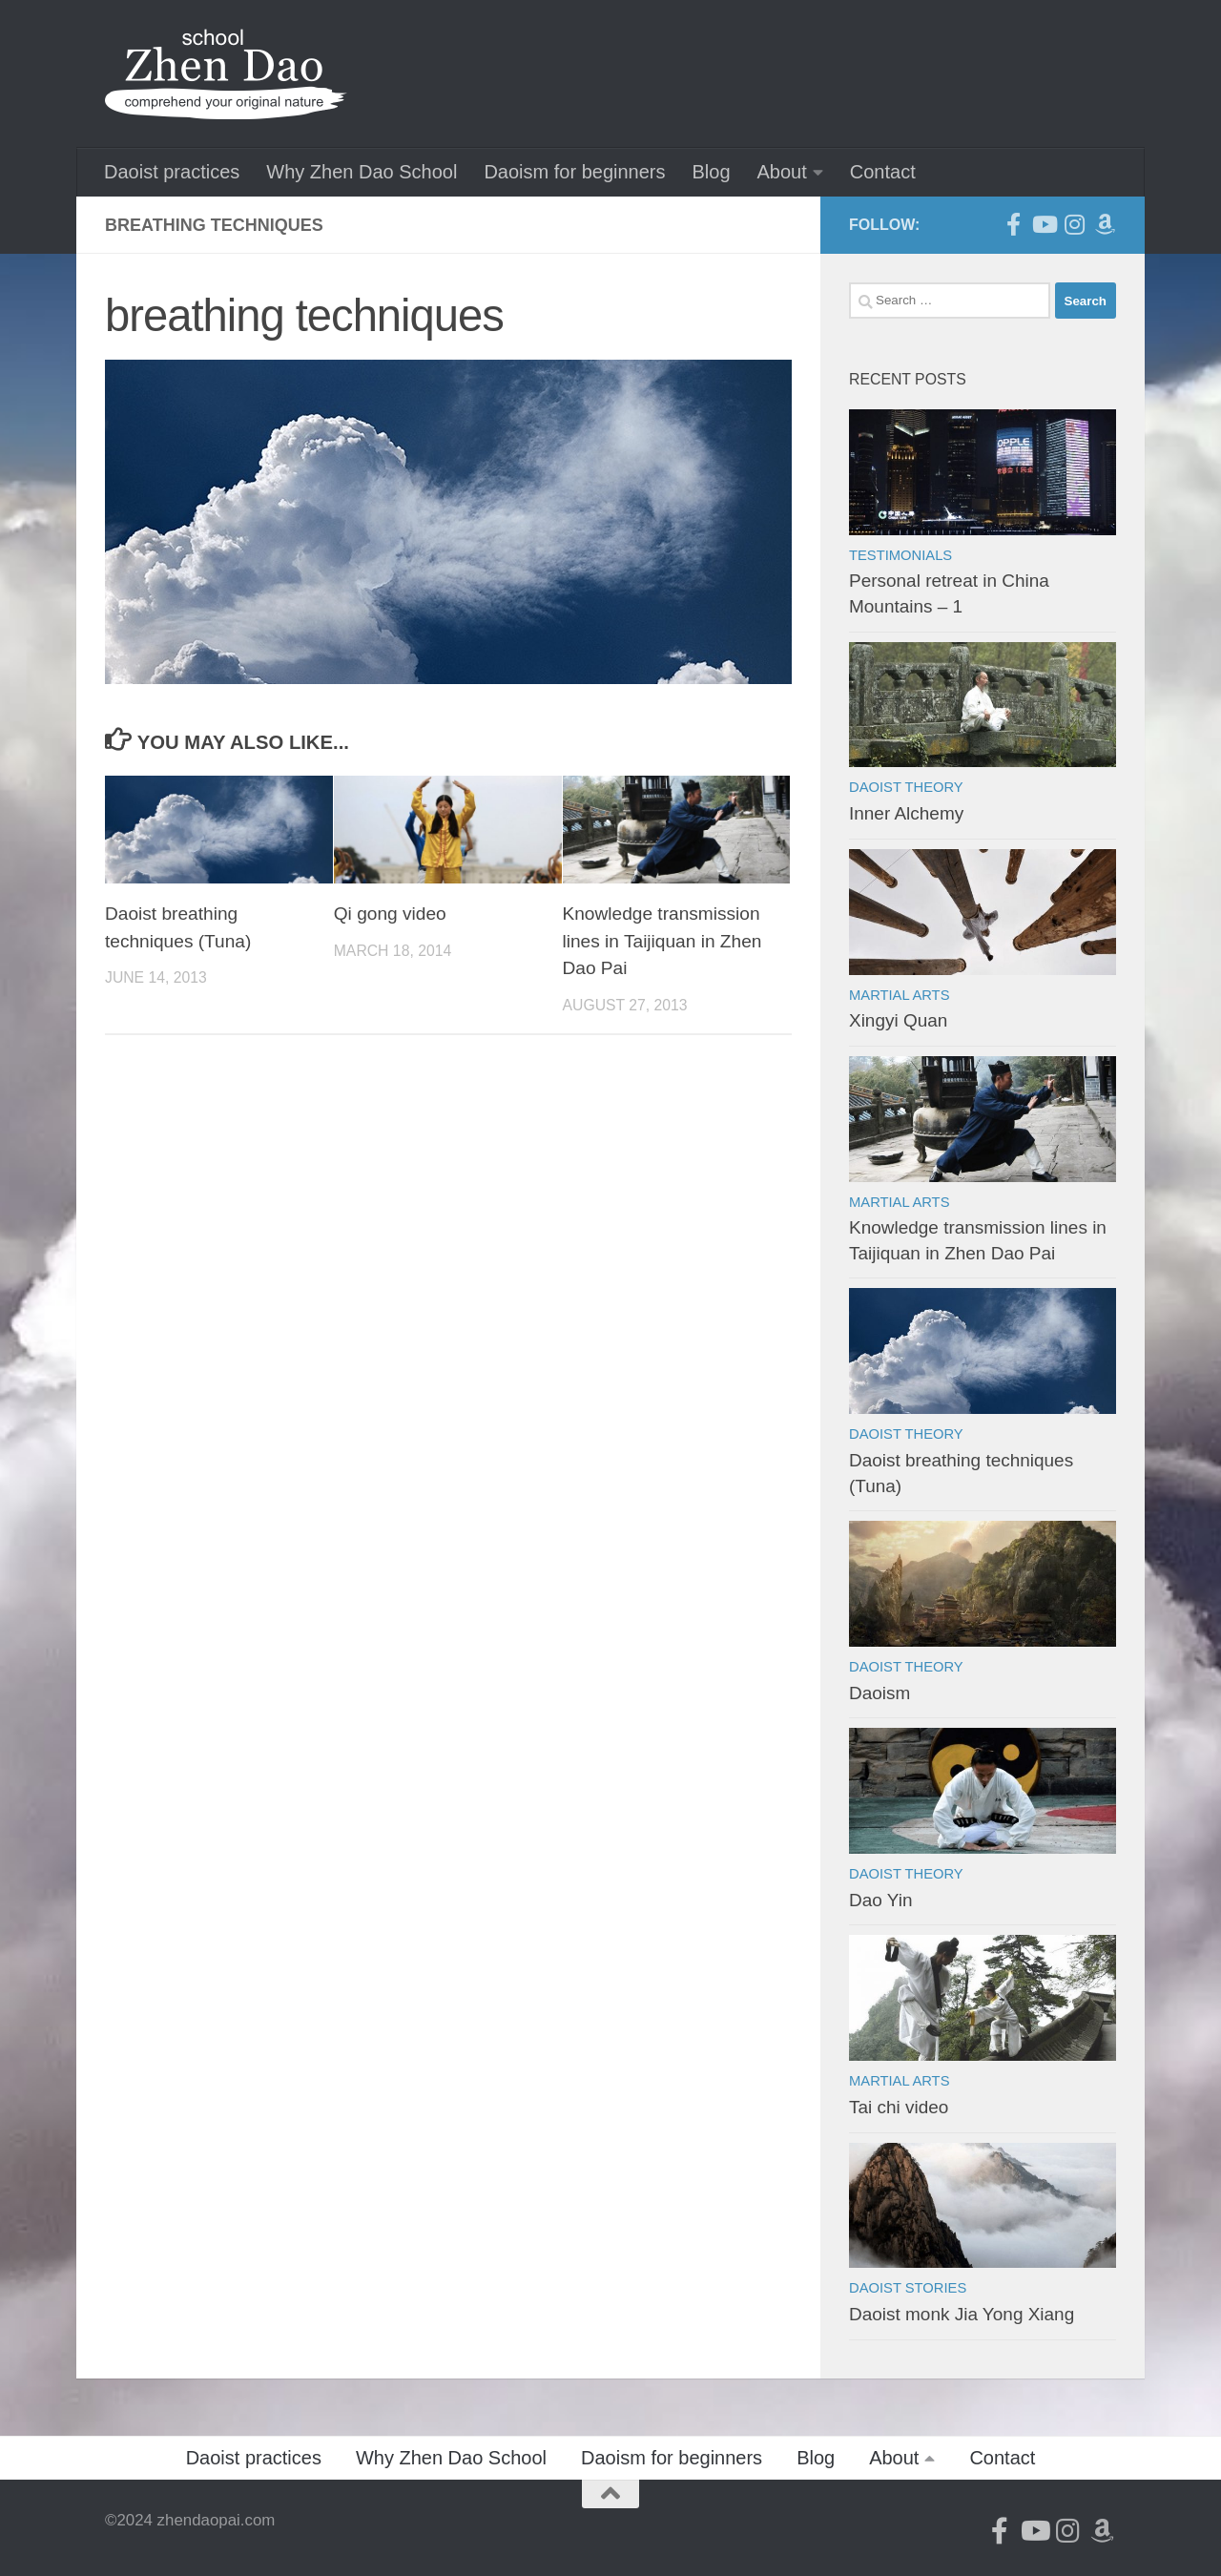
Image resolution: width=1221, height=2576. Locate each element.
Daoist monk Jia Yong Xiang (961, 2314)
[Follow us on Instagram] (1074, 224)
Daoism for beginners (574, 171)
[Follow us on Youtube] (1043, 224)
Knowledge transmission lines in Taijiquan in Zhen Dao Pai (662, 941)
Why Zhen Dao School (361, 171)
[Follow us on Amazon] (1104, 224)
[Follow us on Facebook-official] (1013, 224)
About (782, 171)
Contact (883, 171)
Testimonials (900, 555)
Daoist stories (907, 2288)
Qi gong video (390, 914)
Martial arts (899, 995)
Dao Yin (880, 1900)
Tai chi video (898, 2107)
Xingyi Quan (898, 1020)
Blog (711, 171)
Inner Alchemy (906, 813)
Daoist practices (171, 171)
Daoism (879, 1693)
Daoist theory (906, 787)
